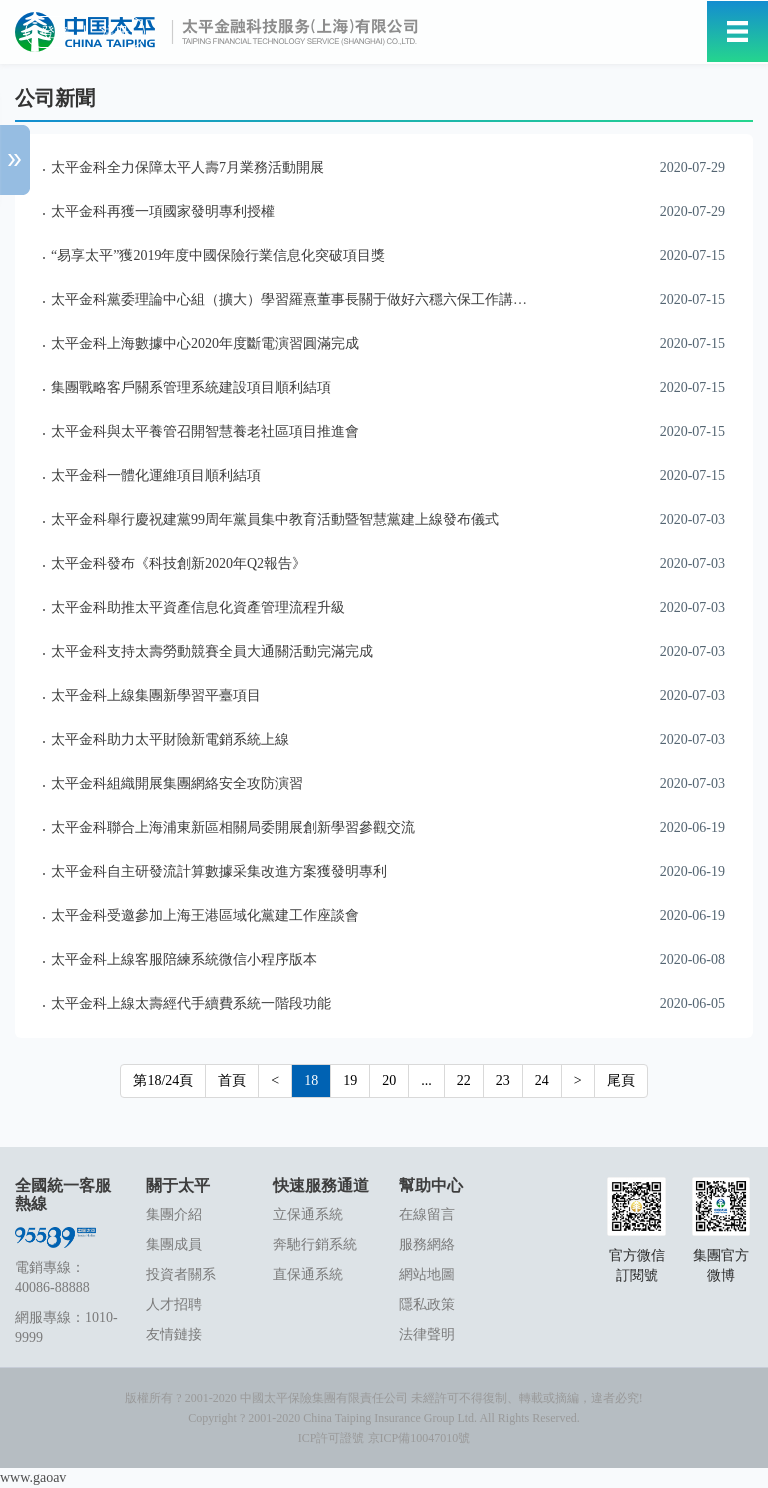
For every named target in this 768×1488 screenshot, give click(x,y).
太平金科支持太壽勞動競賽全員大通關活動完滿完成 (212, 651)
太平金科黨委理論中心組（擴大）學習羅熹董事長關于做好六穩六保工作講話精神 (303, 299)
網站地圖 (427, 1274)
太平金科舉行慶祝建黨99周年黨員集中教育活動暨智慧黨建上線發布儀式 (275, 519)
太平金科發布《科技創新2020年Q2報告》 (178, 563)
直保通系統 (308, 1274)
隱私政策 (427, 1304)
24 (542, 1080)
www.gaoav (33, 1477)
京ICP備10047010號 (419, 1438)
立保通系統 (308, 1214)
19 (350, 1080)
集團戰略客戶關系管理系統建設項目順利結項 (191, 387)
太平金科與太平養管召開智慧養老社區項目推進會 (205, 431)
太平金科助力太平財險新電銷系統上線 (170, 739)
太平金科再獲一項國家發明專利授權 (163, 211)
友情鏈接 (174, 1334)
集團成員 (174, 1244)
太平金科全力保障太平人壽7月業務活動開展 (187, 167)
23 (503, 1080)
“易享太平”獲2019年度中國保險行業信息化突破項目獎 (218, 255)
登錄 (55, 32)
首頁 (232, 1080)
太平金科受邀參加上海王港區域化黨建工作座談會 (205, 915)
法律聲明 (427, 1334)
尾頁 (621, 1080)
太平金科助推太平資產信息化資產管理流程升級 (198, 607)
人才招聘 (174, 1304)
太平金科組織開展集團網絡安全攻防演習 (177, 783)
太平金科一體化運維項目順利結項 (156, 475)
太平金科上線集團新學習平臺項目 (156, 695)
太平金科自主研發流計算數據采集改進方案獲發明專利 (219, 871)
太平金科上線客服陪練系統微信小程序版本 (184, 959)
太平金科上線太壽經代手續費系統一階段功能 (191, 1003)
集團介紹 (174, 1214)
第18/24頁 (163, 1080)
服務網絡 (427, 1244)
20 (389, 1080)
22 (464, 1080)
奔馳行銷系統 (315, 1244)
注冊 (115, 32)
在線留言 (427, 1214)
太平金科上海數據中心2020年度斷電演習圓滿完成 (205, 343)
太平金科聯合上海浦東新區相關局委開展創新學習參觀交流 (233, 827)
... (426, 1080)
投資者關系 (181, 1274)
